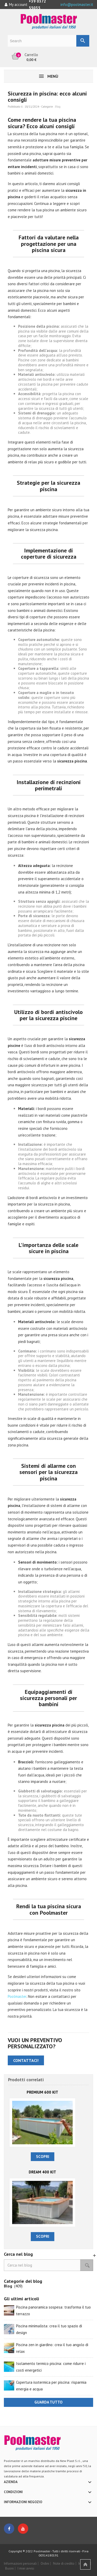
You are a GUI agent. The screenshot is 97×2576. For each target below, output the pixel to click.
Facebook (9, 2528)
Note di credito (63, 2563)
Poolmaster (17, 1996)
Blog (58, 106)
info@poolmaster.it (77, 4)
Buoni (9, 2568)
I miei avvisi (26, 2568)
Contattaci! (26, 2060)
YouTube (23, 2528)
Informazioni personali (20, 2563)
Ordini (45, 2563)
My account (16, 4)
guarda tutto (48, 2402)
